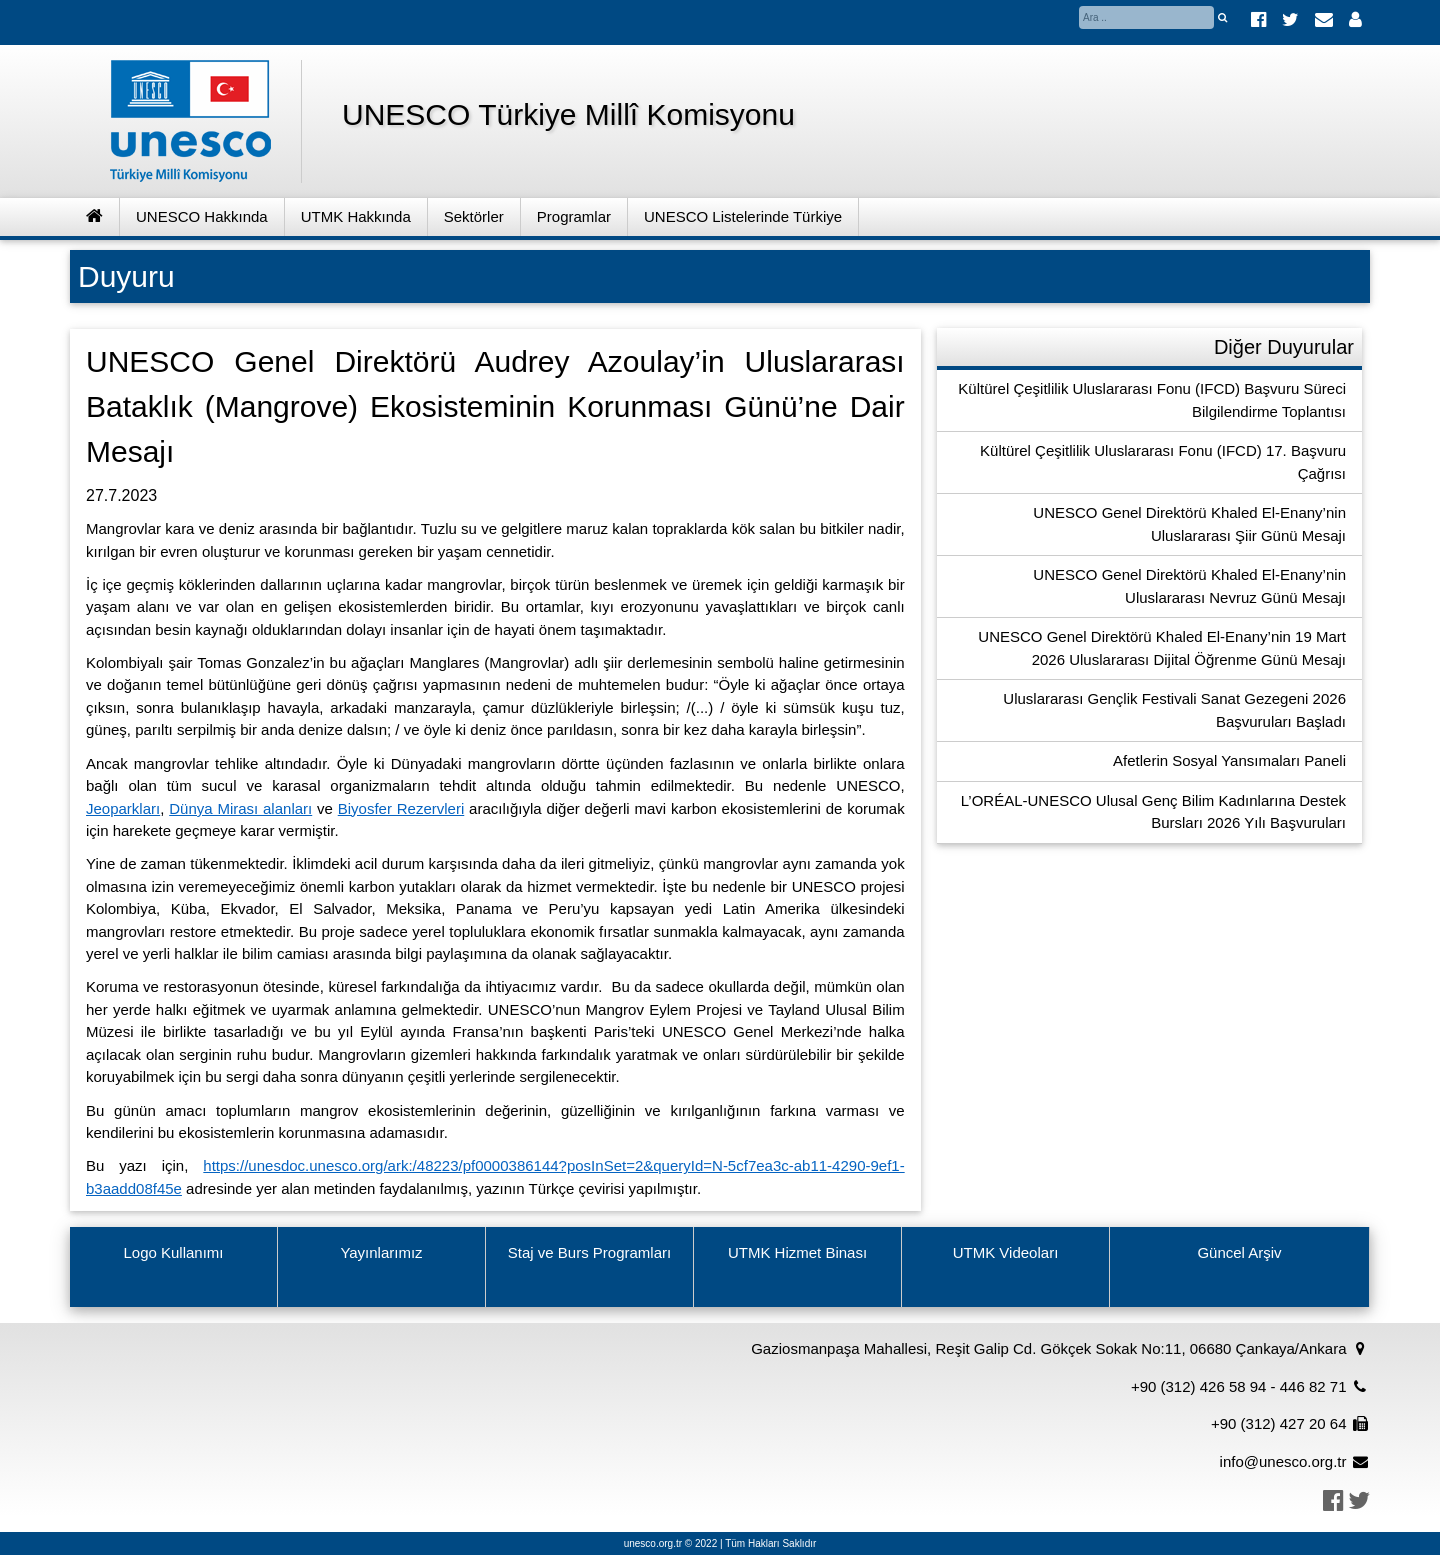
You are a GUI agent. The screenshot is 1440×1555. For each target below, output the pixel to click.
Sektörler (474, 216)
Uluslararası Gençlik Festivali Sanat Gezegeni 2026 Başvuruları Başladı (1174, 710)
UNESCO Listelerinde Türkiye (743, 216)
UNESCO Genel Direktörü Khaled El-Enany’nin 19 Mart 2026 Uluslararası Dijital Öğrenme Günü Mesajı (1162, 648)
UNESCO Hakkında (202, 216)
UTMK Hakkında (356, 216)
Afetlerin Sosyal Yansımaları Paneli (1229, 760)
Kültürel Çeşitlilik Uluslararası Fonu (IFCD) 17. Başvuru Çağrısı (1163, 462)
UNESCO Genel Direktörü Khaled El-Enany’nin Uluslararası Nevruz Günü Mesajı (1189, 586)
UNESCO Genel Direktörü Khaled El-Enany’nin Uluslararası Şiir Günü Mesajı (1189, 524)
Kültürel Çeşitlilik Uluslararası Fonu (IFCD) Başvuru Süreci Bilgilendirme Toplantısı (1152, 400)
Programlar (574, 216)
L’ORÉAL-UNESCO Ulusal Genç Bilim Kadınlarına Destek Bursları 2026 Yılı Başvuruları (1153, 812)
